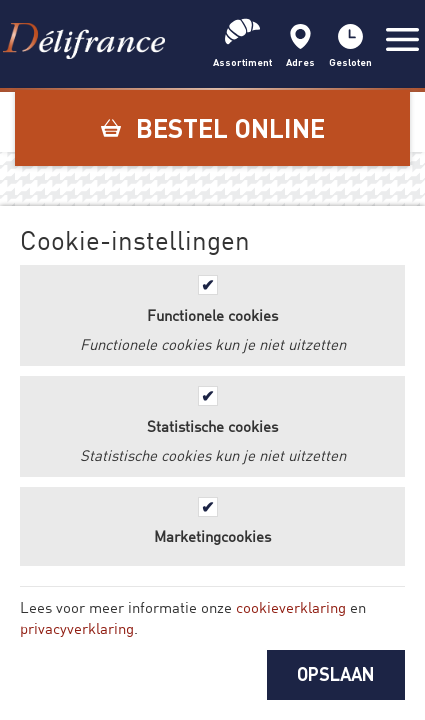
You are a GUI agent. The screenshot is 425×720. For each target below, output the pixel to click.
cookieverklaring (291, 607)
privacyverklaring (77, 628)
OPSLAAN (336, 674)
